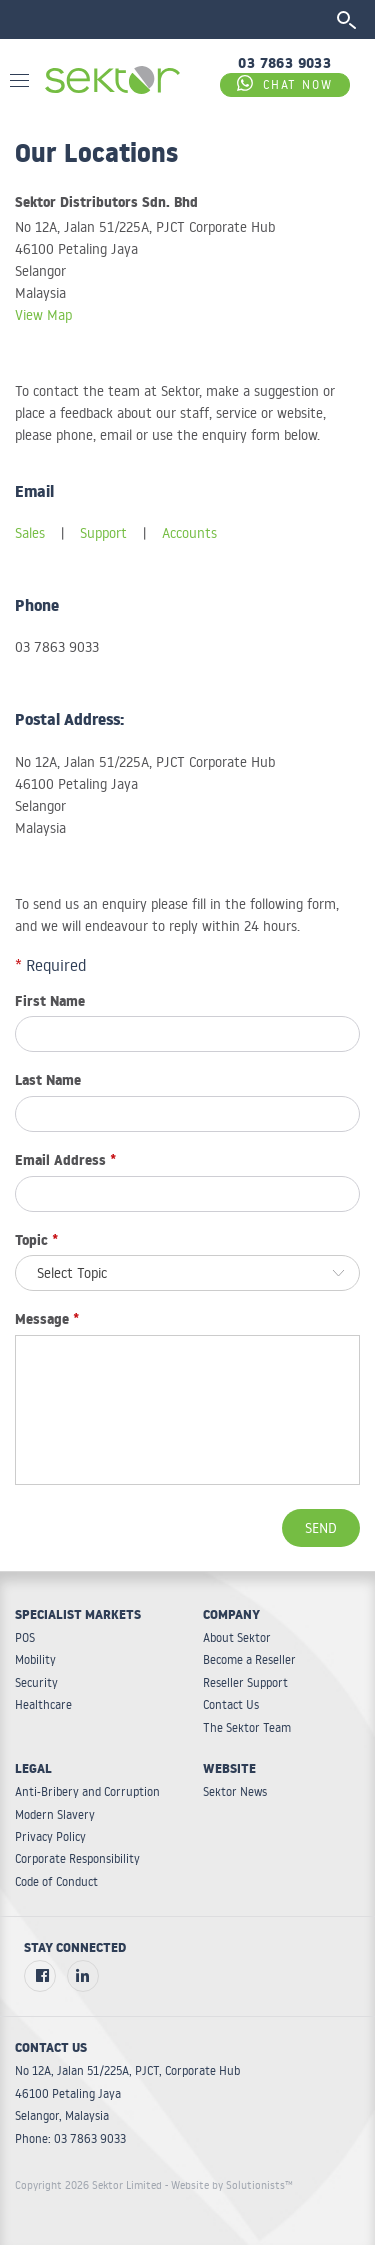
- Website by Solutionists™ (229, 2185)
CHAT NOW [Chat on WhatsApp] (285, 83)
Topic (36, 1242)
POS (25, 1637)
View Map (43, 315)
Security (36, 1682)
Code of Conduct (56, 1881)
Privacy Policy (50, 1836)
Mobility (35, 1659)
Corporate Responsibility (77, 1858)
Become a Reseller (249, 1659)
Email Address (65, 1162)
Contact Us (231, 1704)
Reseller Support (245, 1682)
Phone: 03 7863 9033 (70, 2138)
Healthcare (43, 1704)
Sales (30, 533)
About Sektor (237, 1637)
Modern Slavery (55, 1814)
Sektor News (235, 1791)
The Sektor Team (247, 1727)
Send (321, 1528)
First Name (50, 1003)
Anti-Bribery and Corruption (87, 1791)
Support (103, 533)
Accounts (189, 533)
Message (47, 1321)
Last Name (48, 1082)
